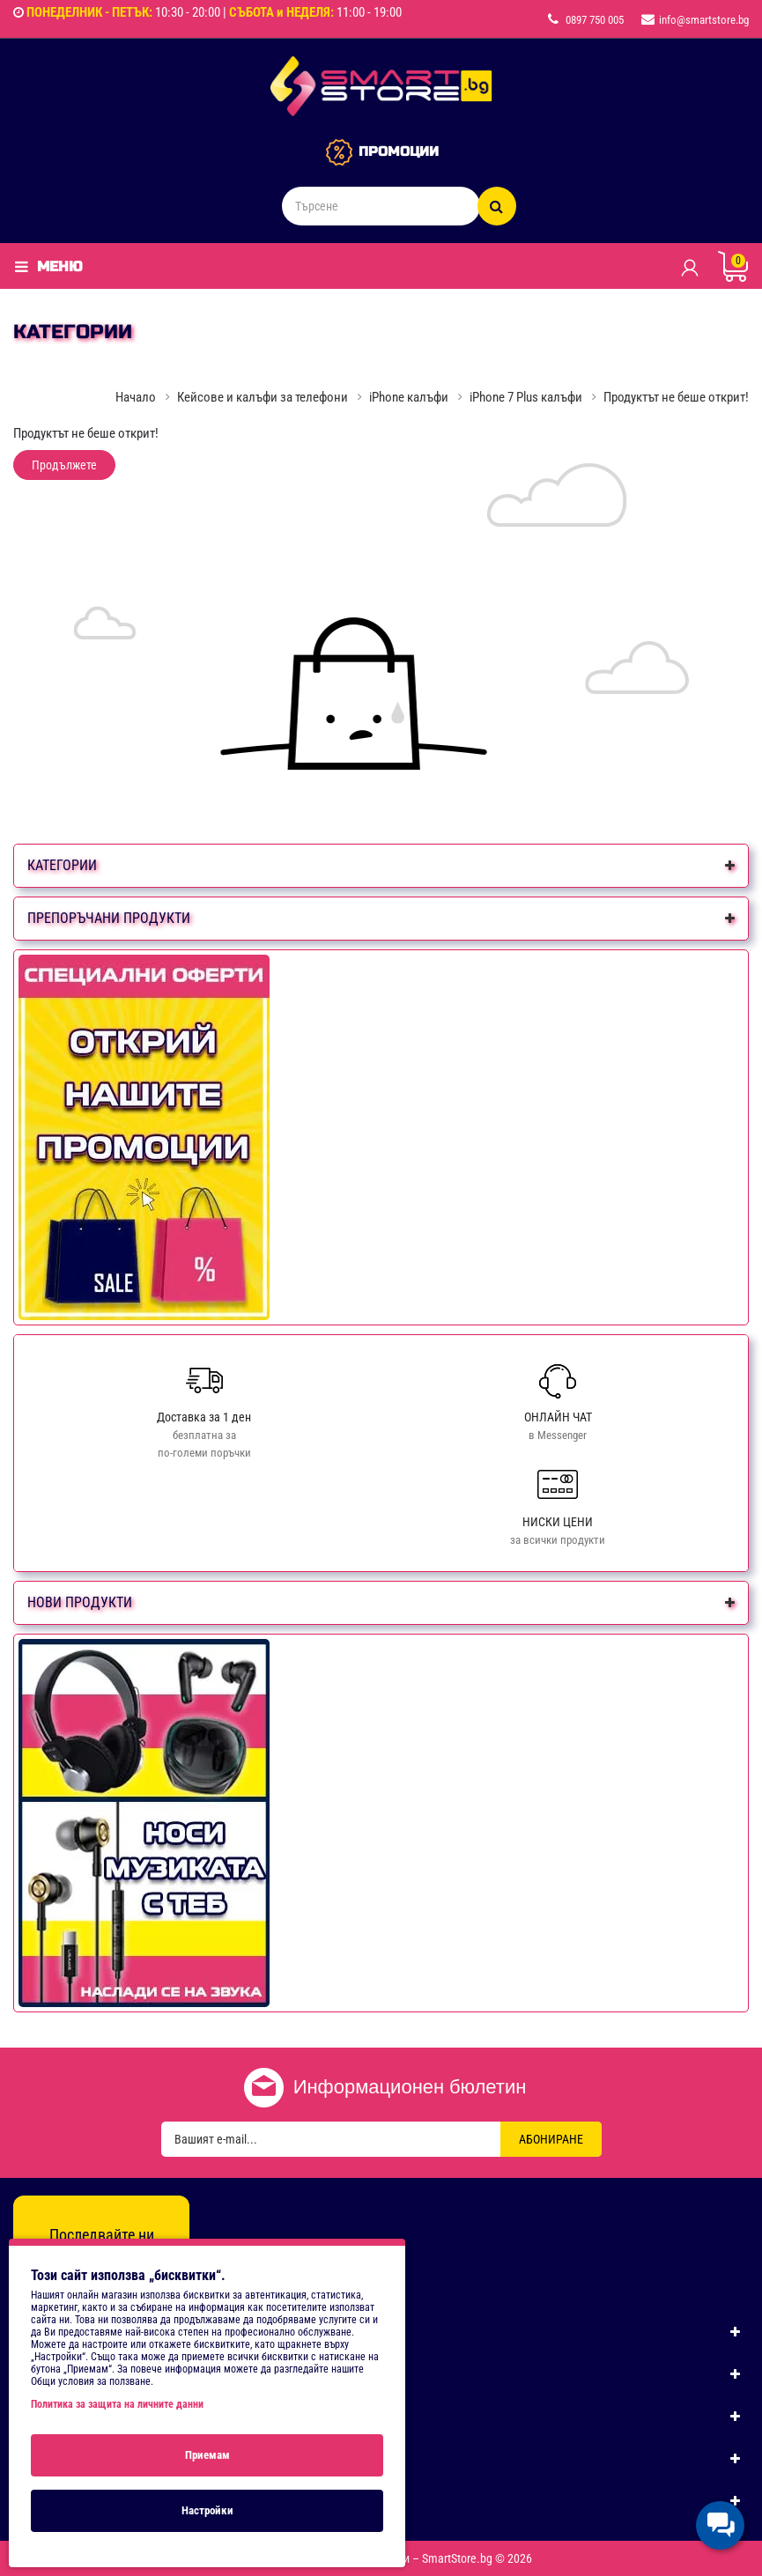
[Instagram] (101, 2268)
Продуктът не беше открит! (676, 397)
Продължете (64, 465)
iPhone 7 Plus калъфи (526, 397)
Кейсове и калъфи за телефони (262, 397)
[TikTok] (139, 2268)
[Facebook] (63, 2268)
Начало (135, 397)
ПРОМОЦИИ (399, 151)
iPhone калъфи (408, 397)
